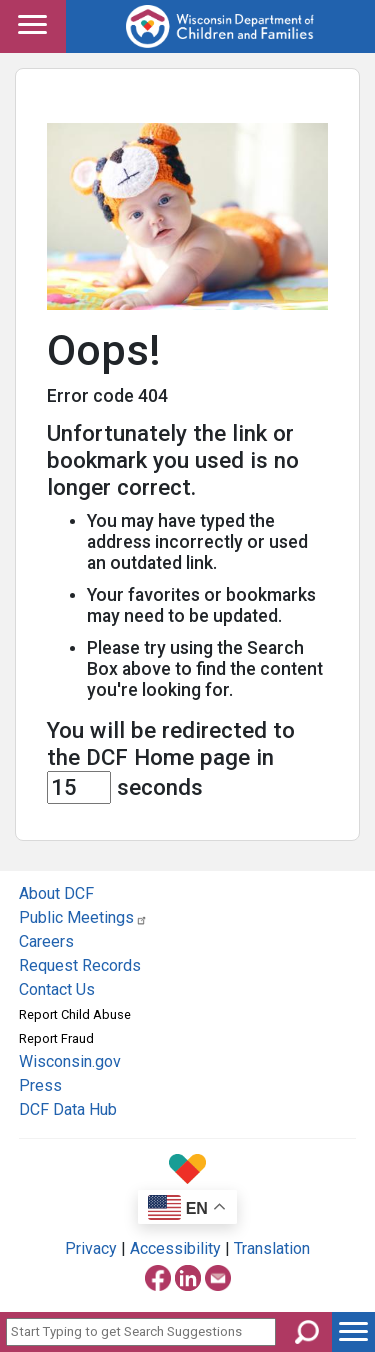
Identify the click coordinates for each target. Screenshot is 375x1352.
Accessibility (175, 1248)
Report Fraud (56, 1038)
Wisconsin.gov (70, 1061)
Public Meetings (83, 917)
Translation (272, 1248)
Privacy (91, 1248)
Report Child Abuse (75, 1014)
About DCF (56, 893)
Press (40, 1085)
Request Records (80, 965)
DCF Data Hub (68, 1109)
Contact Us (57, 989)
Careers (46, 941)
